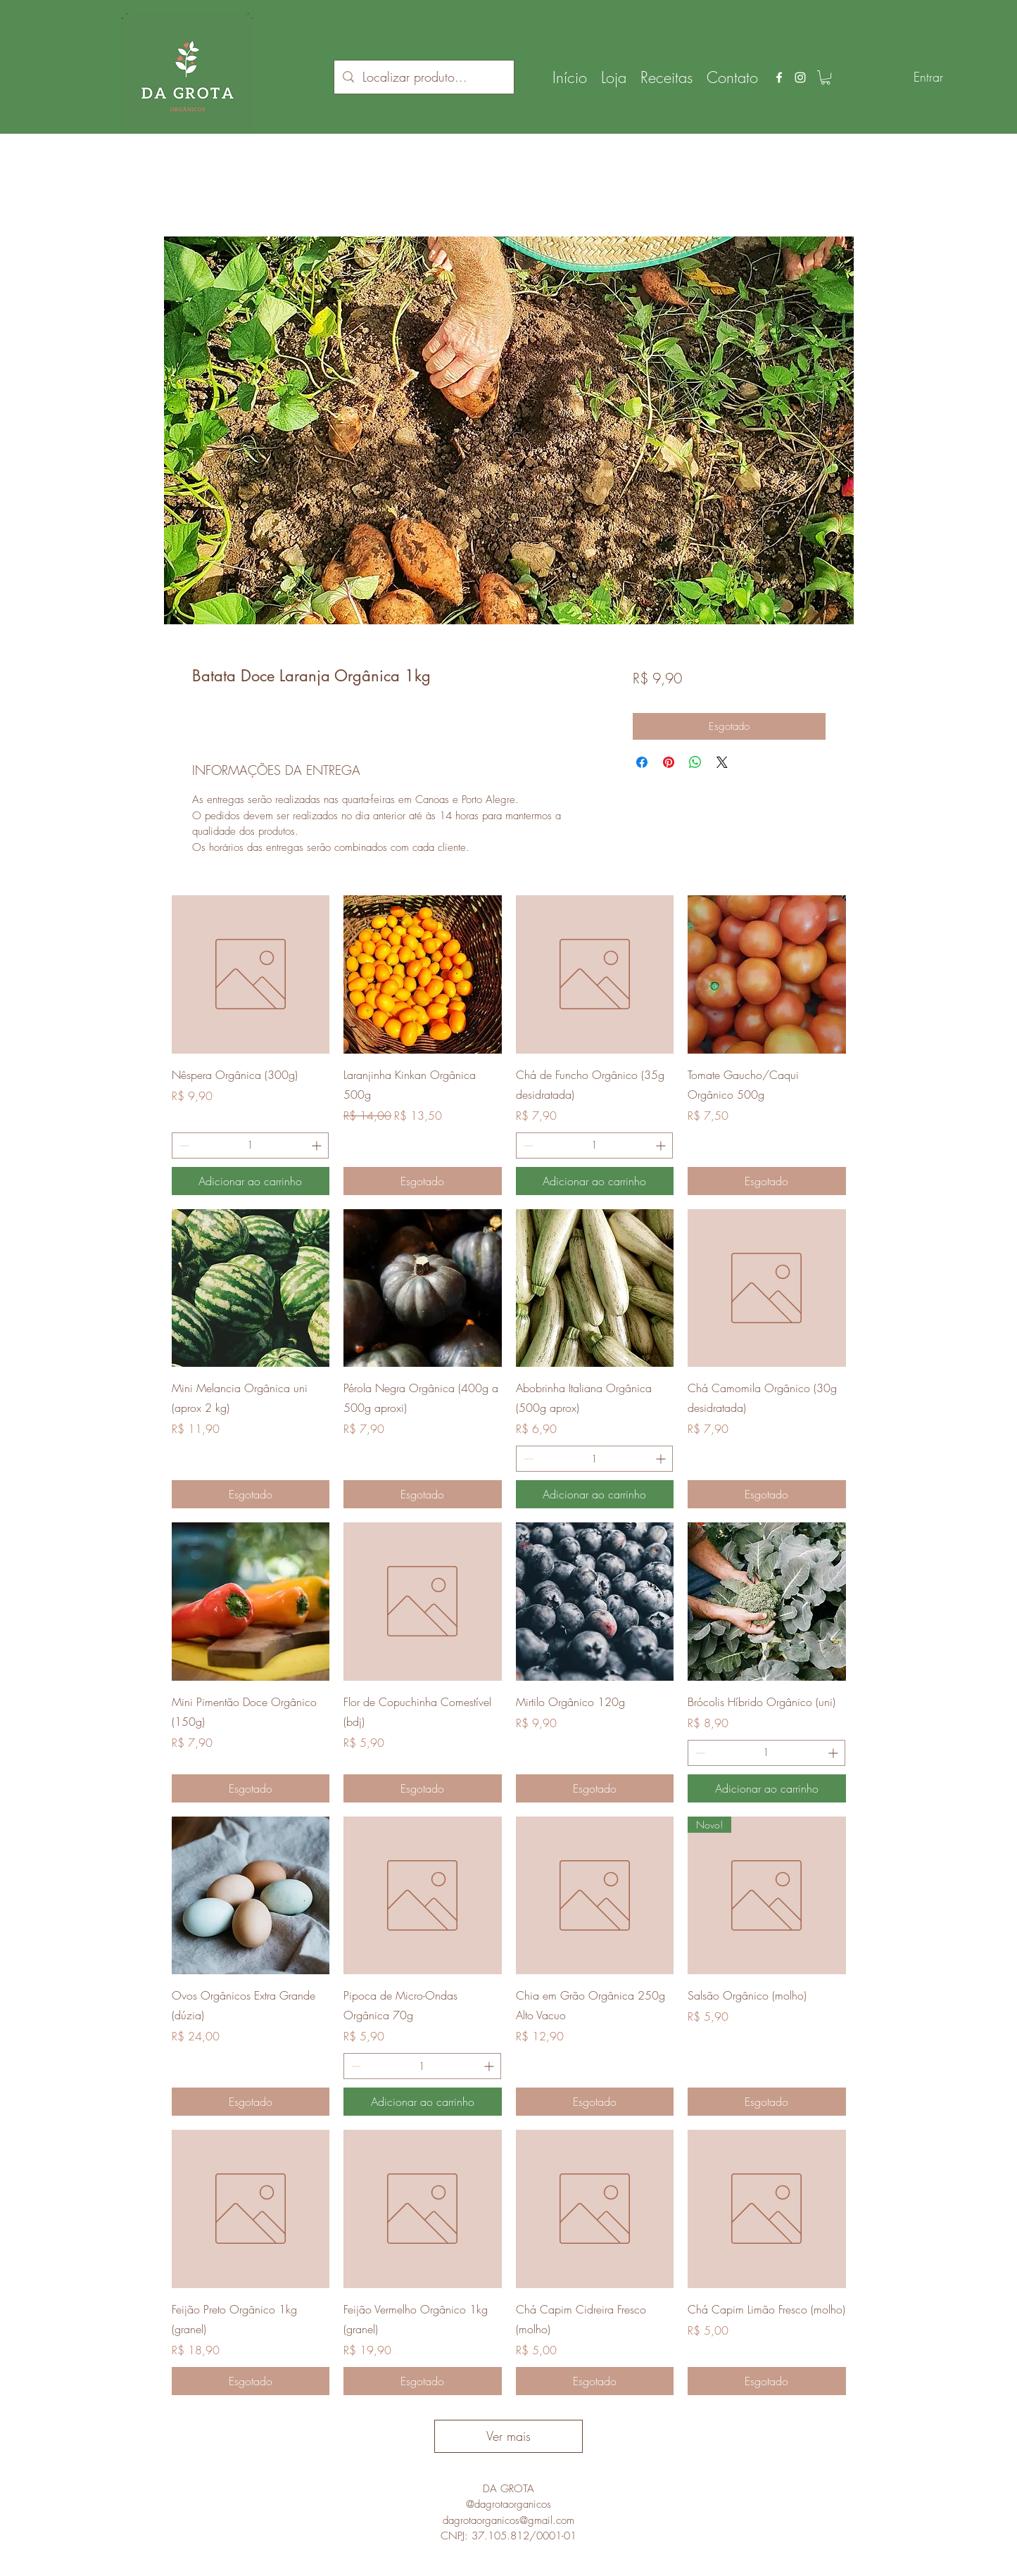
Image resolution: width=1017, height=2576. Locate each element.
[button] (825, 77)
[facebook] (779, 77)
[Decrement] (182, 1145)
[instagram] (800, 77)
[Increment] (318, 1145)
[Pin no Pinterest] (668, 762)
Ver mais (508, 2435)
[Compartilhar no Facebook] (641, 762)
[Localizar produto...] (423, 77)
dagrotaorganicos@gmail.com (508, 2520)
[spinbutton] (250, 1145)
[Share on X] (722, 762)
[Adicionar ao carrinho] (251, 1181)
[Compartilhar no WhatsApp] (695, 762)
